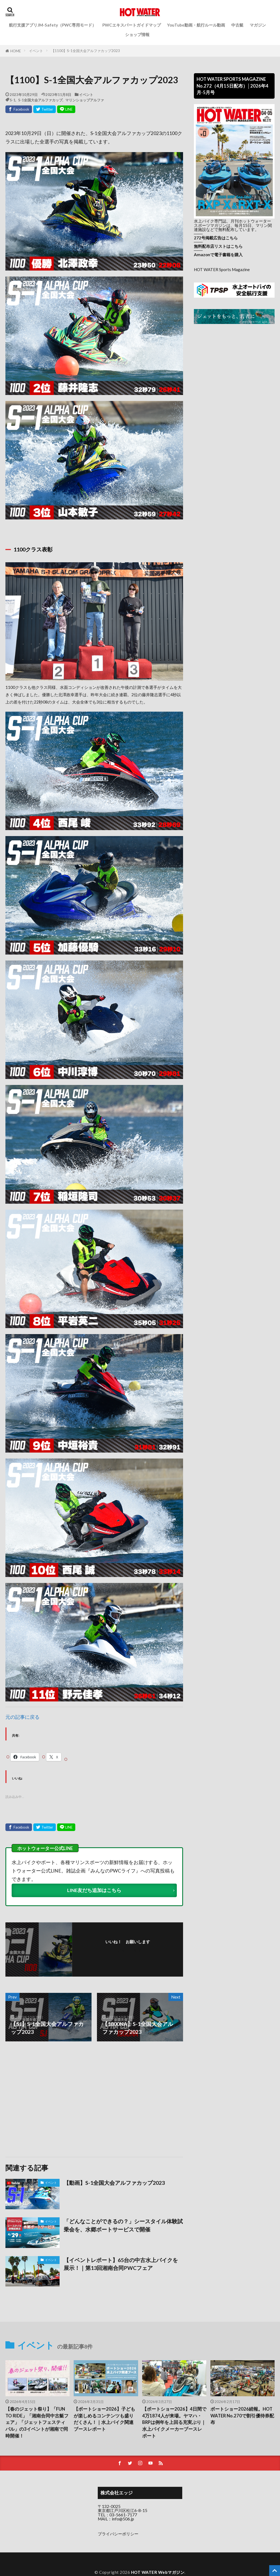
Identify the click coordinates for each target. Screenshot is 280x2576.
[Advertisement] (49, 2099)
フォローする (129, 1949)
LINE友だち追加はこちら (94, 1890)
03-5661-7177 (123, 2514)
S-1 (12, 100)
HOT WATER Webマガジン (158, 2572)
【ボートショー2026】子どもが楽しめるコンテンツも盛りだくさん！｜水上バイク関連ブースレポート (104, 2419)
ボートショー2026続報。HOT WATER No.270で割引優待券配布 (242, 2415)
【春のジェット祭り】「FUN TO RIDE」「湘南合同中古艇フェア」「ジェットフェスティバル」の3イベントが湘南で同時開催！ (37, 2422)
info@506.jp (123, 2518)
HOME (15, 51)
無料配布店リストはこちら (218, 246)
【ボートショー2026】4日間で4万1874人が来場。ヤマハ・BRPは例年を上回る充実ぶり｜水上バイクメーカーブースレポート (174, 2422)
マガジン (258, 25)
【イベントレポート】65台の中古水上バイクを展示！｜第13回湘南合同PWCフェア (121, 2264)
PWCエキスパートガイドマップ (131, 25)
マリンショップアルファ (84, 100)
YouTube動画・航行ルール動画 (196, 25)
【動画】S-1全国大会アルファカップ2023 (114, 2182)
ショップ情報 (137, 34)
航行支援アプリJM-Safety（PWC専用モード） (52, 25)
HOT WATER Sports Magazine (222, 269)
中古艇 (237, 25)
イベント (36, 51)
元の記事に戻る (22, 1717)
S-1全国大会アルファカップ (40, 100)
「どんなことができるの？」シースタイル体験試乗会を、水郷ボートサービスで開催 (123, 2225)
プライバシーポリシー (118, 2533)
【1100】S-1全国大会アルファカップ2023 (85, 51)
